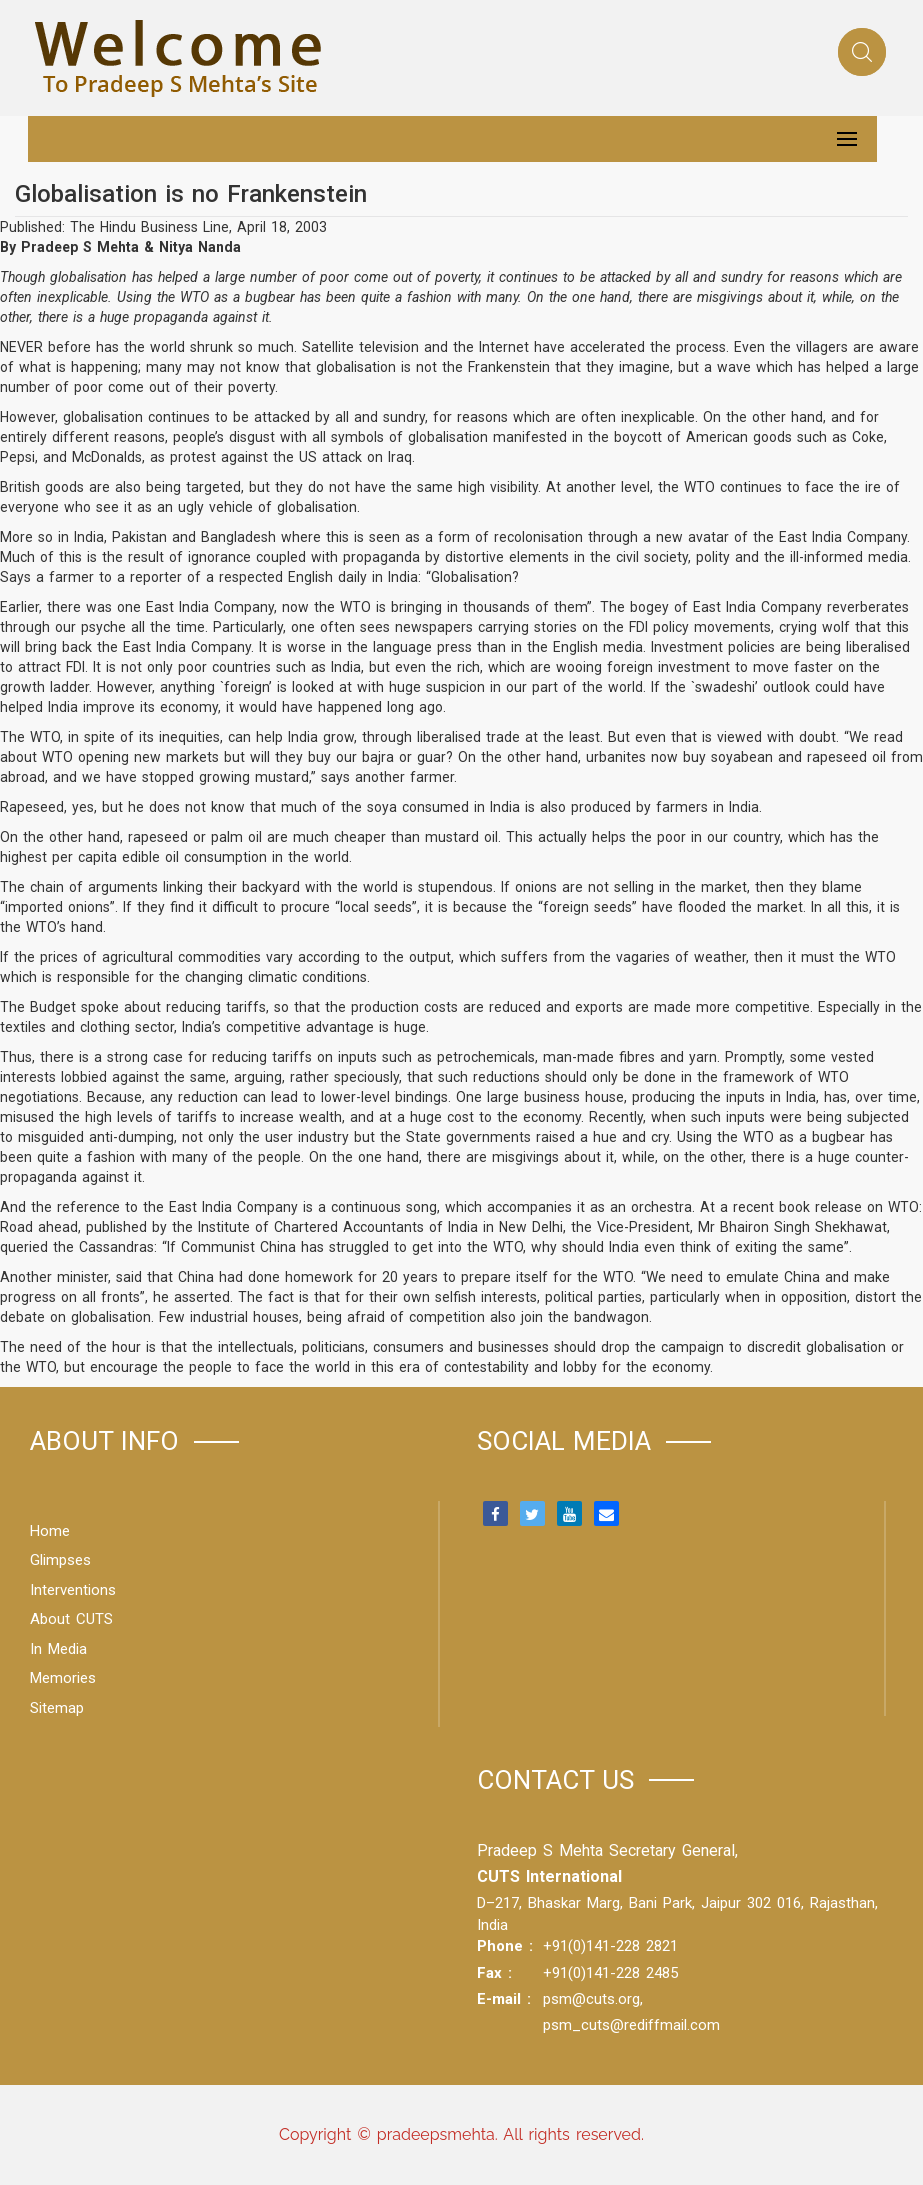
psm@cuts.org (591, 1999)
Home (50, 1531)
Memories (63, 1678)
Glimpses (60, 1560)
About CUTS (71, 1619)
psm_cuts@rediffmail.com (631, 2025)
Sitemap (57, 1708)
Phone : (505, 1946)
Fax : (494, 1973)
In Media (58, 1649)
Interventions (73, 1590)
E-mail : (504, 1999)
